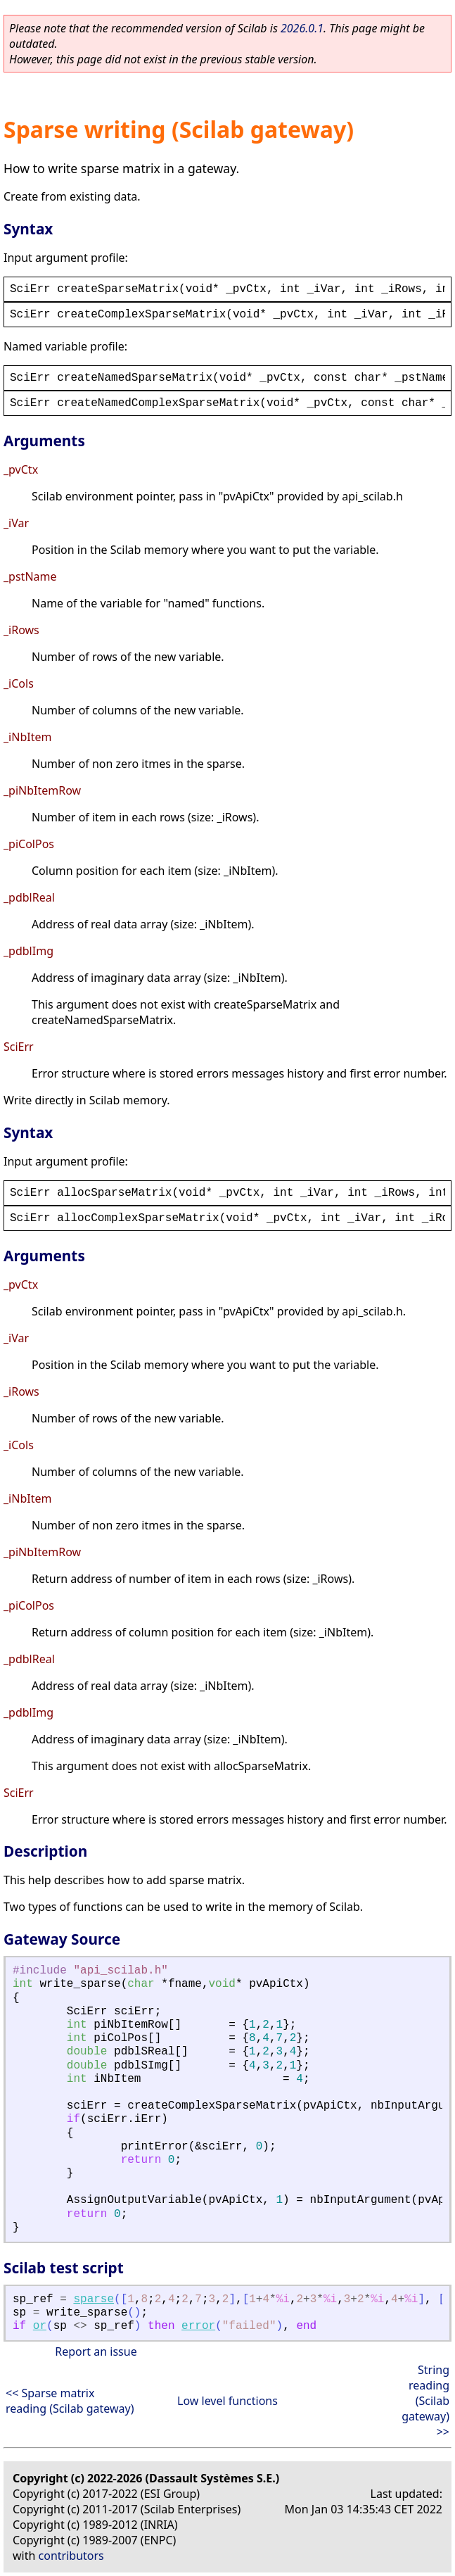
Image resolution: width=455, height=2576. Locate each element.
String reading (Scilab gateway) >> (425, 2400)
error (198, 2326)
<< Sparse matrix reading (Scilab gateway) (70, 2400)
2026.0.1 (302, 28)
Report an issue (95, 2351)
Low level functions (227, 2400)
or (39, 2326)
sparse (93, 2299)
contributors (71, 2555)
